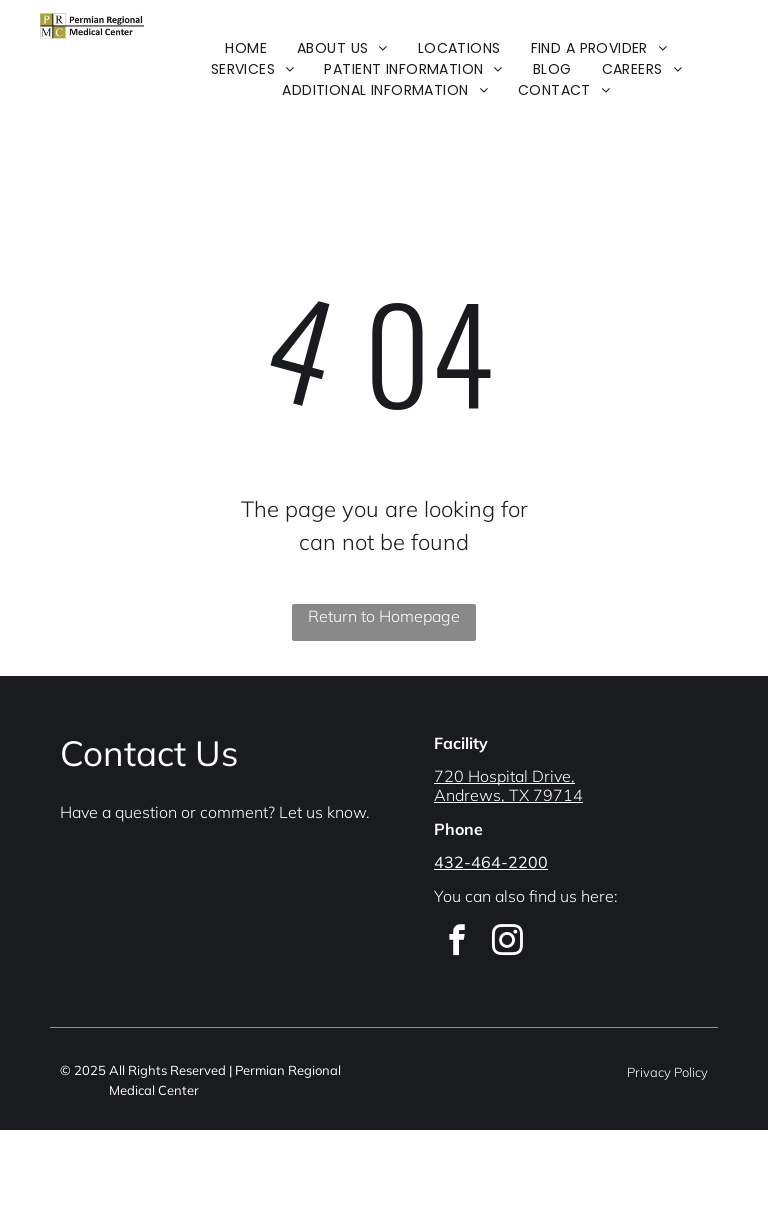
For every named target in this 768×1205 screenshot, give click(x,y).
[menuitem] (246, 48)
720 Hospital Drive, (504, 776)
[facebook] (457, 943)
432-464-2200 (491, 862)
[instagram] (507, 943)
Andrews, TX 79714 (508, 795)
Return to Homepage (384, 616)
